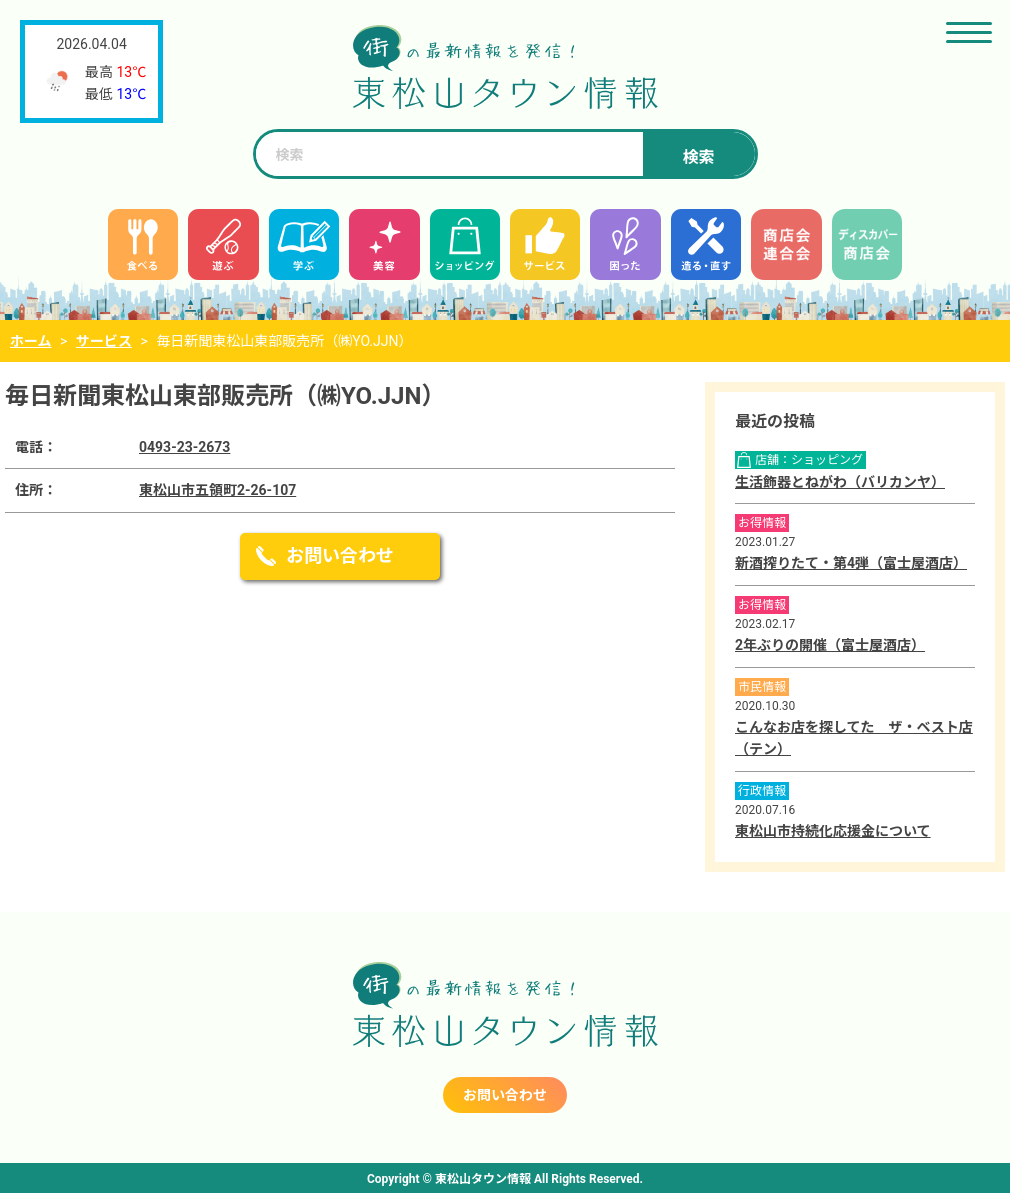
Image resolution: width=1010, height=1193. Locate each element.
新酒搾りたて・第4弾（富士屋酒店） (851, 563)
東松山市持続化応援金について (833, 831)
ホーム (31, 341)
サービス (104, 341)
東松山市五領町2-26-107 (217, 490)
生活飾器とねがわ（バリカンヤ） (840, 482)
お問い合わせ (340, 555)
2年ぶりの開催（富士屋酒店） (830, 645)
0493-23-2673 (184, 447)
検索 (698, 157)
